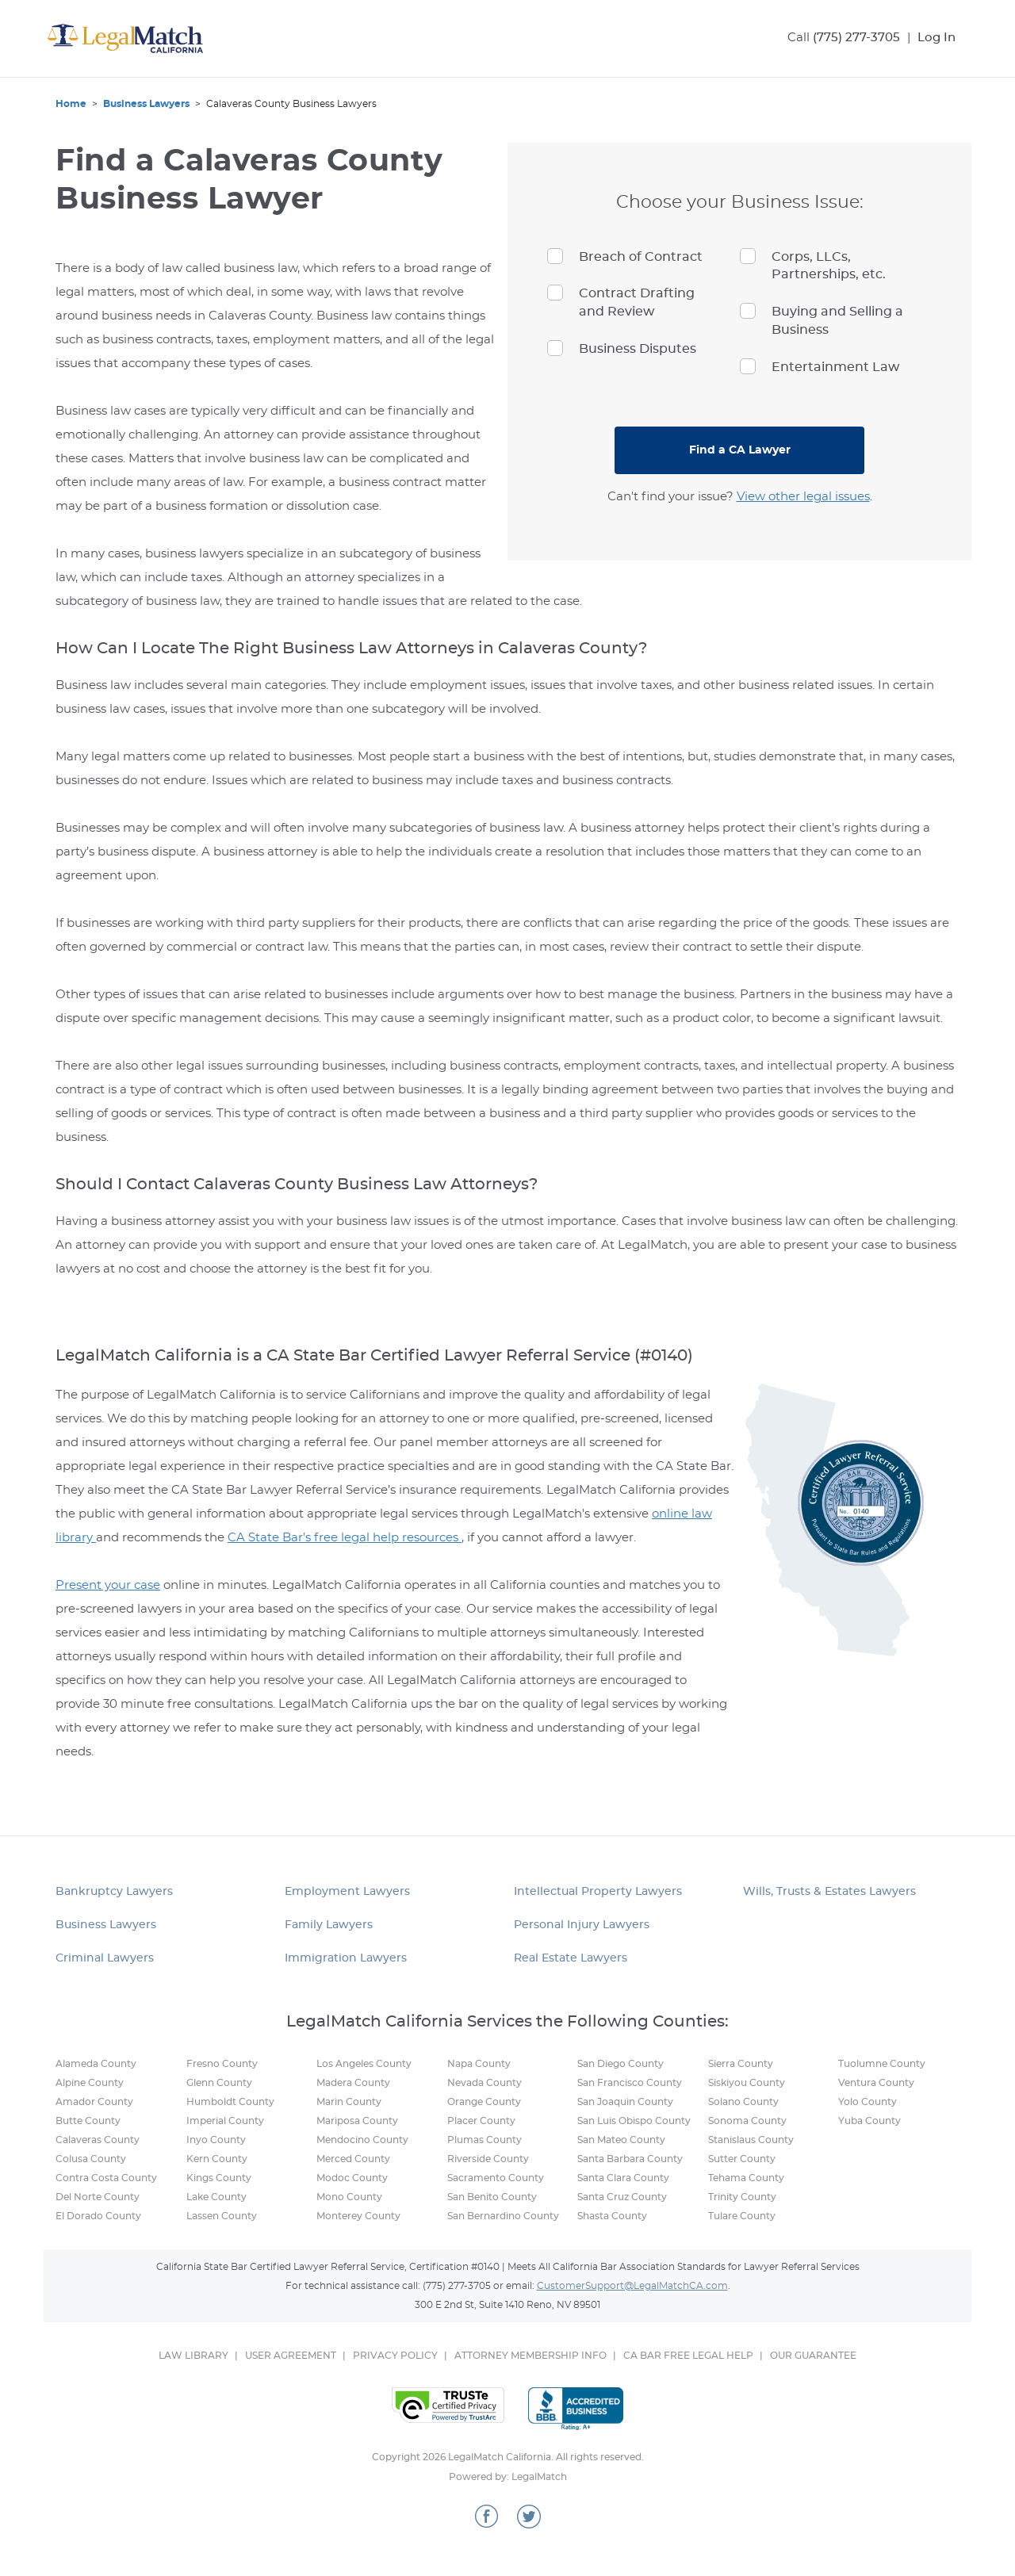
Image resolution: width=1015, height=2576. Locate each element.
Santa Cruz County (622, 2197)
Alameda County (96, 2064)
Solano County (743, 2102)
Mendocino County (362, 2140)
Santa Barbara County (630, 2159)
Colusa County (91, 2159)
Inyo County (216, 2140)
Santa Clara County (623, 2178)
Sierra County (740, 2064)
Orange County (484, 2102)
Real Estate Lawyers (570, 1958)
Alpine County (90, 2083)
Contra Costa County (106, 2178)
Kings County (218, 2178)
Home (71, 104)
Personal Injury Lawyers (581, 1925)
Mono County (349, 2197)
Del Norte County (98, 2197)
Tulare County (742, 2216)
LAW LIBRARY (193, 2355)
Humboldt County (230, 2102)
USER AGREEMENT (290, 2355)
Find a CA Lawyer (740, 450)
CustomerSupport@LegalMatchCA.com (632, 2286)
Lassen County (221, 2216)
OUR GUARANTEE (813, 2355)
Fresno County (222, 2064)
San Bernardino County (503, 2216)
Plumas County (484, 2140)
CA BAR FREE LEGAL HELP (688, 2355)
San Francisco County (629, 2083)
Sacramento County (495, 2178)
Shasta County (612, 2216)
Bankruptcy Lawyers (114, 1891)
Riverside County (488, 2159)
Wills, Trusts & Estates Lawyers (829, 1891)
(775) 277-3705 (856, 38)
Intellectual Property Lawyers (598, 1891)
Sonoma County (747, 2121)
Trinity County (742, 2197)
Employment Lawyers (347, 1891)
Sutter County (742, 2159)
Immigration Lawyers (346, 1958)
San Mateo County (621, 2140)
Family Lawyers (329, 1925)
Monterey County (358, 2216)
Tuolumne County (881, 2064)
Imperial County (225, 2121)
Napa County (479, 2064)
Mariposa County (357, 2121)
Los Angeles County (364, 2064)
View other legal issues (803, 497)
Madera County (353, 2083)
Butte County (88, 2121)
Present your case (108, 1585)
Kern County (216, 2159)
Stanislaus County (751, 2140)
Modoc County (352, 2178)
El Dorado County (98, 2216)
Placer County (481, 2121)
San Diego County (620, 2064)
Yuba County (869, 2121)
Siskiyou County (746, 2083)
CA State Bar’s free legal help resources (345, 1538)
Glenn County (219, 2083)
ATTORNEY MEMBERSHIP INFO (530, 2355)
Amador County (94, 2102)
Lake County (216, 2197)
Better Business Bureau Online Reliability (575, 2408)
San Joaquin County (625, 2102)
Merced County (353, 2159)
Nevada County (484, 2083)
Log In (936, 38)
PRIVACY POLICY (395, 2355)
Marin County (348, 2102)
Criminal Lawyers (105, 1958)
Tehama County (746, 2178)
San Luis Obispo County (634, 2121)
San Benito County (492, 2197)
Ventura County (876, 2083)
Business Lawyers (146, 104)
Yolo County (867, 2102)
